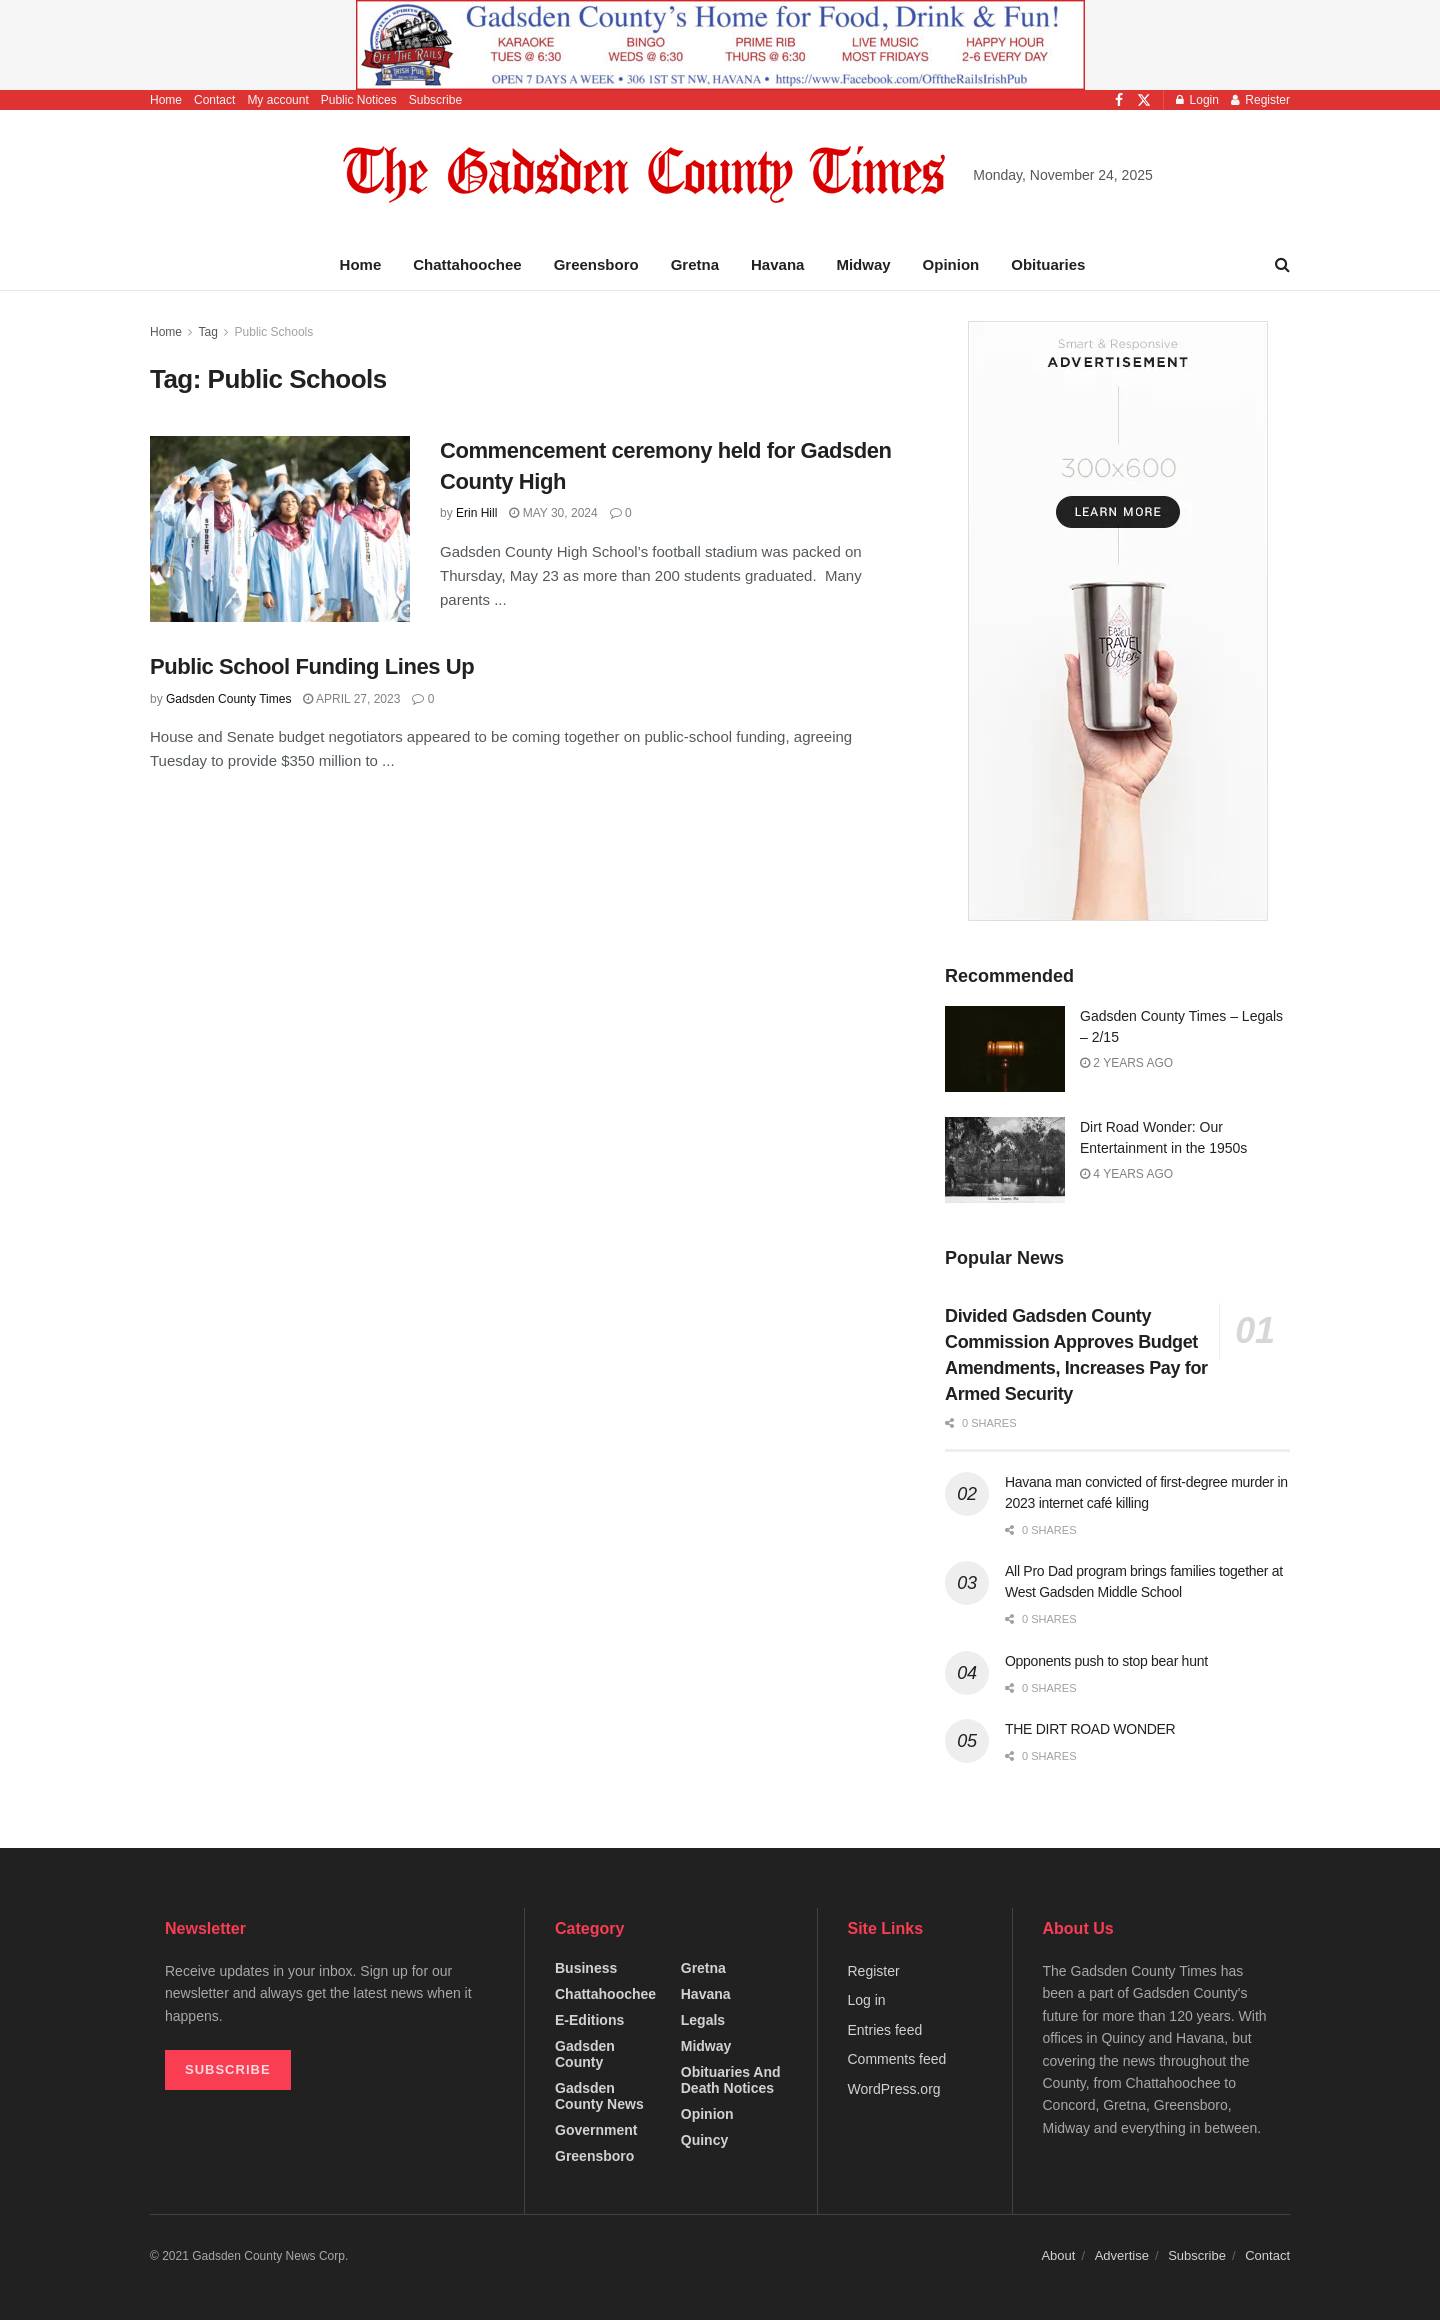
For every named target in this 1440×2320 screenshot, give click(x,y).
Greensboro (596, 264)
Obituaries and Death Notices (731, 2080)
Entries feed (885, 2030)
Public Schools (274, 332)
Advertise (1122, 2255)
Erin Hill (476, 513)
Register (1260, 100)
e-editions (589, 2020)
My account (277, 100)
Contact (214, 100)
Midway (863, 264)
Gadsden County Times (228, 699)
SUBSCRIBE (228, 2069)
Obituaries (1048, 264)
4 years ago (1126, 1174)
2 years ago (1126, 1063)
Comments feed (897, 2059)
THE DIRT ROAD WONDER (1090, 1729)
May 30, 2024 (553, 513)
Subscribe (435, 100)
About (1058, 2255)
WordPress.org (894, 2089)
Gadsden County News (599, 2096)
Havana (777, 264)
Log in (867, 2000)
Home (166, 100)
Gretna (695, 264)
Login (1197, 100)
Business (586, 1968)
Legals (703, 2020)
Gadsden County (585, 2054)
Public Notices (359, 100)
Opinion (951, 264)
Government (596, 2130)
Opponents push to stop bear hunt (1106, 1661)
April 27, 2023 (351, 699)
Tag (207, 332)
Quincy (704, 2140)
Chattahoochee (467, 264)
